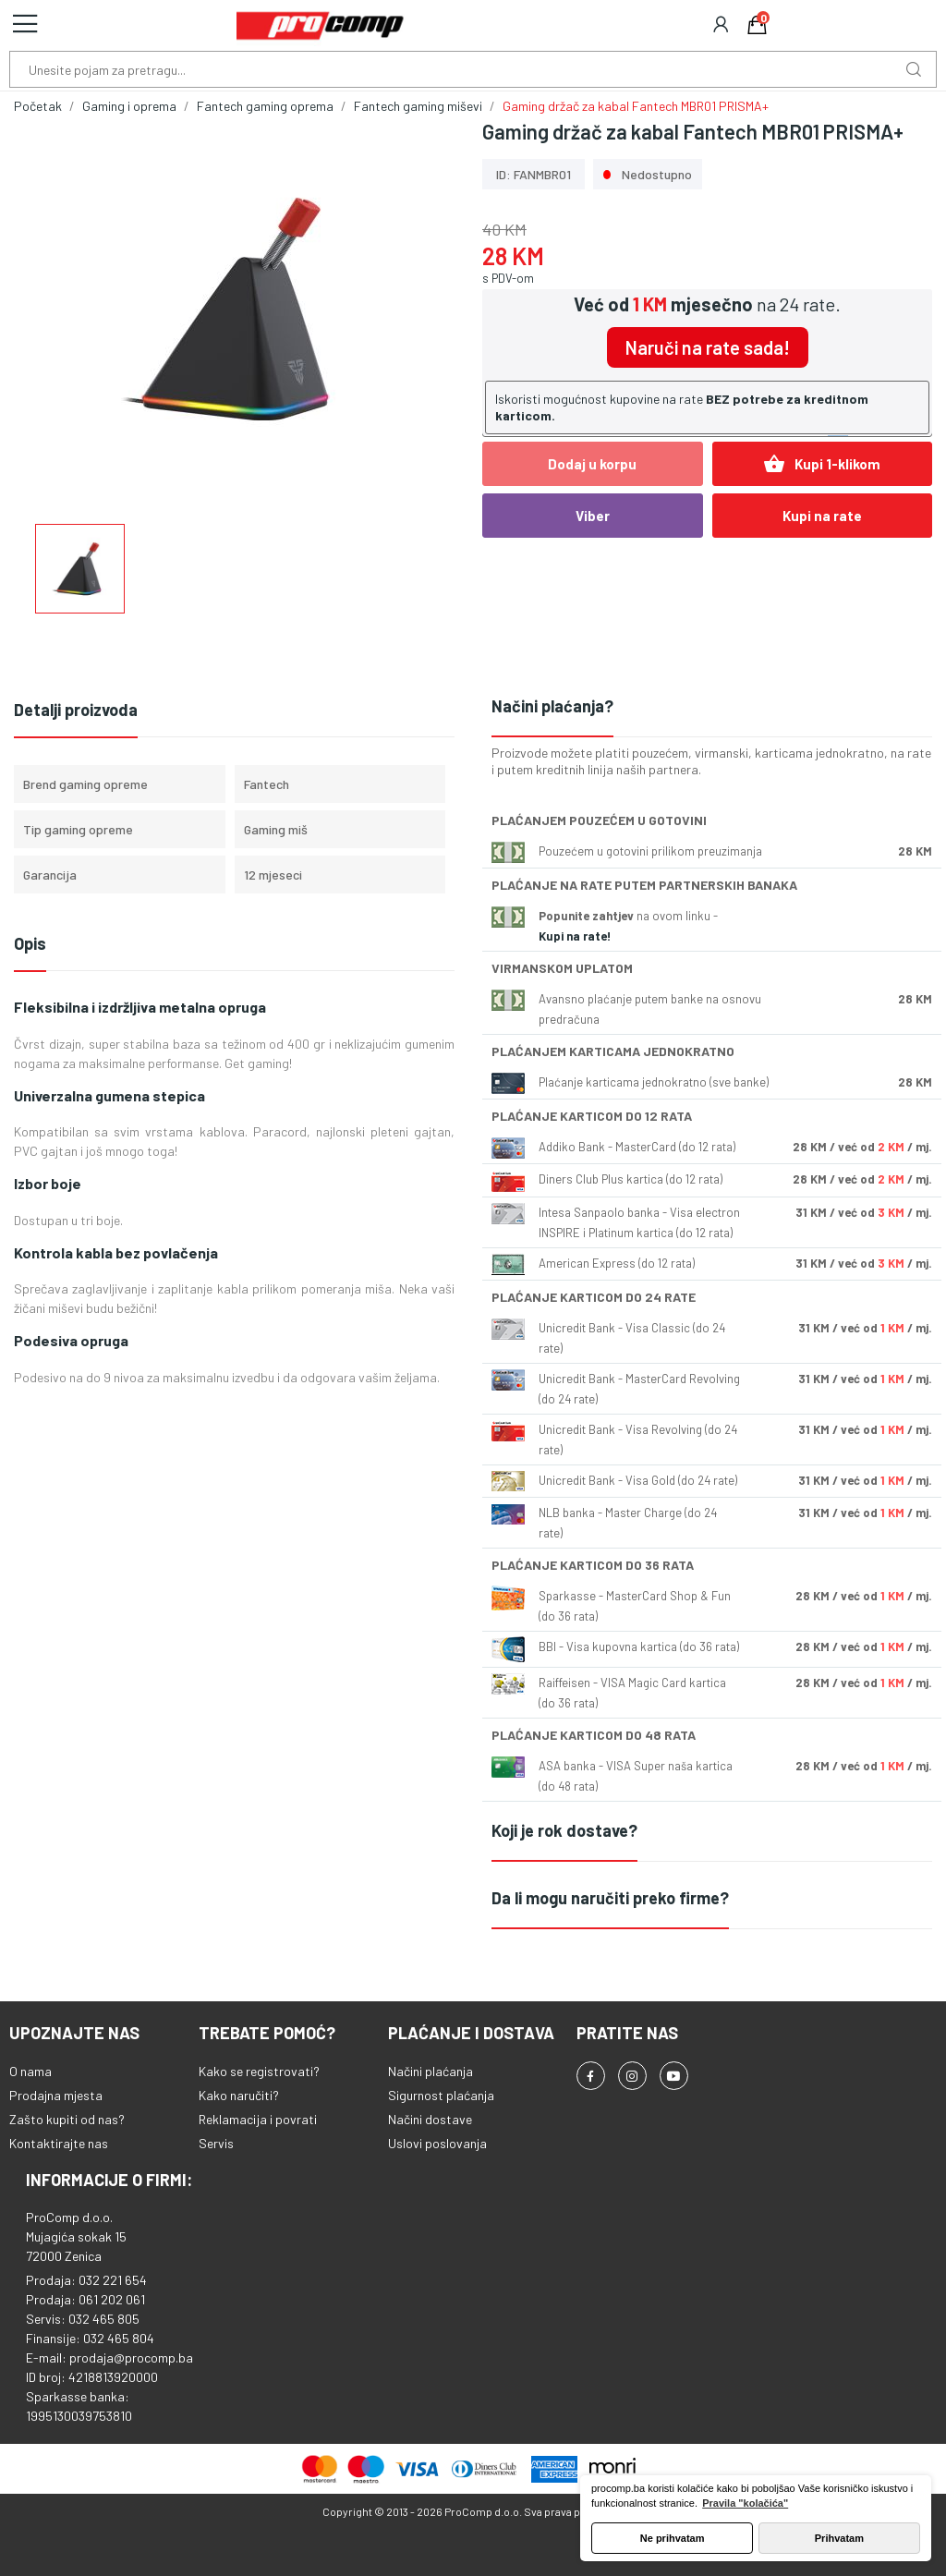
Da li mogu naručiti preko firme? (610, 1898)
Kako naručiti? (239, 2095)
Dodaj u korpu (592, 464)
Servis (216, 2143)
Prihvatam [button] (839, 2538)
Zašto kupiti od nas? (67, 2119)
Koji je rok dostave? (564, 1830)
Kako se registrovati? (259, 2071)
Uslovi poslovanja (437, 2143)
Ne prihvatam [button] (672, 2538)
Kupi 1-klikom (821, 464)
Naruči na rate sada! (707, 347)
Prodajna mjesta (56, 2095)
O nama (30, 2071)
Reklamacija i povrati (258, 2119)
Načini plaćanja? (552, 706)
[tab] (711, 707)
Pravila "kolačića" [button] (745, 2503)
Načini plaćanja (430, 2071)
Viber (593, 515)
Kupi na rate (822, 515)
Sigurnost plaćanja (441, 2095)
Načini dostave (430, 2119)
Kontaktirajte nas (58, 2143)
